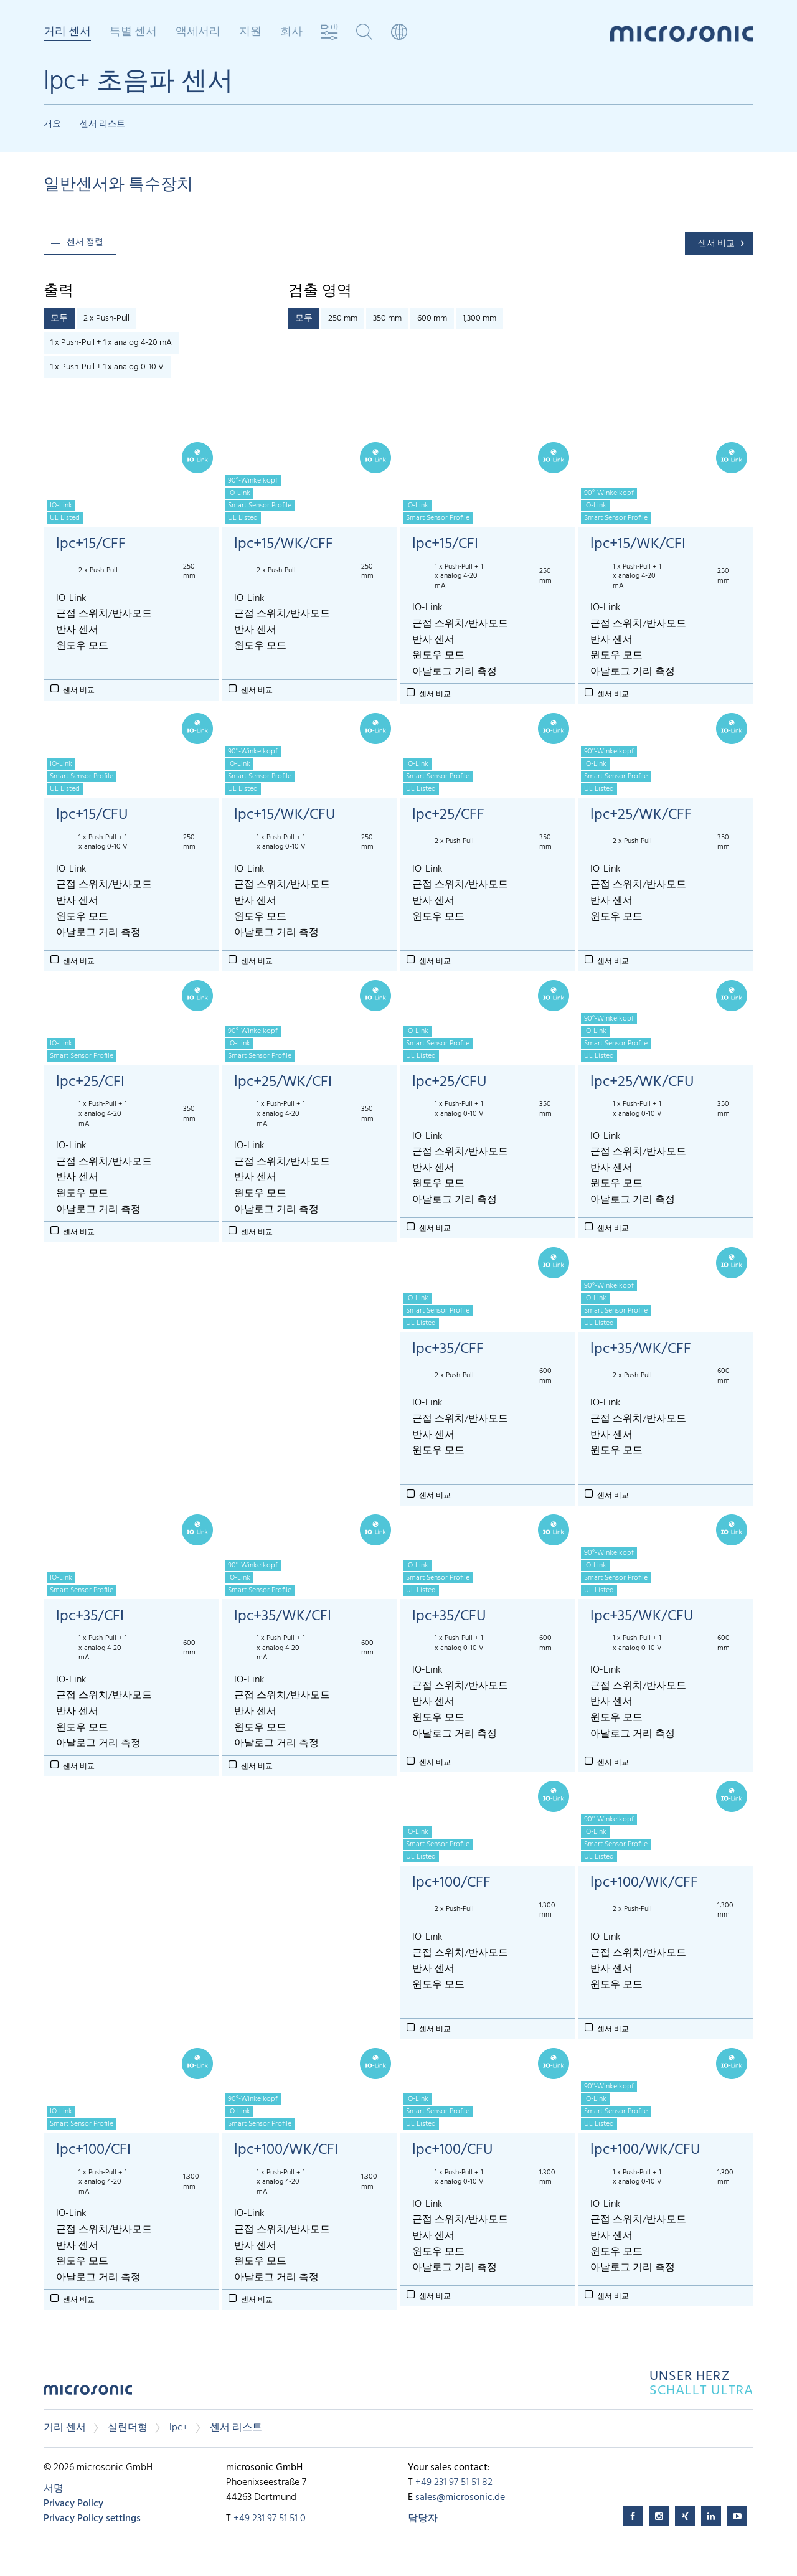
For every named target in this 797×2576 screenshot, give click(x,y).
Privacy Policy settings (92, 2519)
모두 (59, 318)
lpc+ (178, 2428)
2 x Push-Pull (106, 318)
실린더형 (128, 2428)
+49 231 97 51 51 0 (269, 2519)
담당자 (423, 2519)
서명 (54, 2489)
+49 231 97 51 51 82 (454, 2483)
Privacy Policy (73, 2504)
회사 (291, 32)
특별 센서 (133, 32)
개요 (52, 124)
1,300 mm (479, 318)
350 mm (387, 318)
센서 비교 (716, 244)
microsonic (88, 2393)
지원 (250, 32)
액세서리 (198, 32)
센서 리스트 (102, 124)
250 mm (342, 318)
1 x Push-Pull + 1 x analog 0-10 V (107, 367)
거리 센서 (67, 33)
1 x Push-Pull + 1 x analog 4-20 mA (111, 343)
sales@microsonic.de (460, 2497)
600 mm (432, 318)
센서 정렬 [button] (85, 242)
